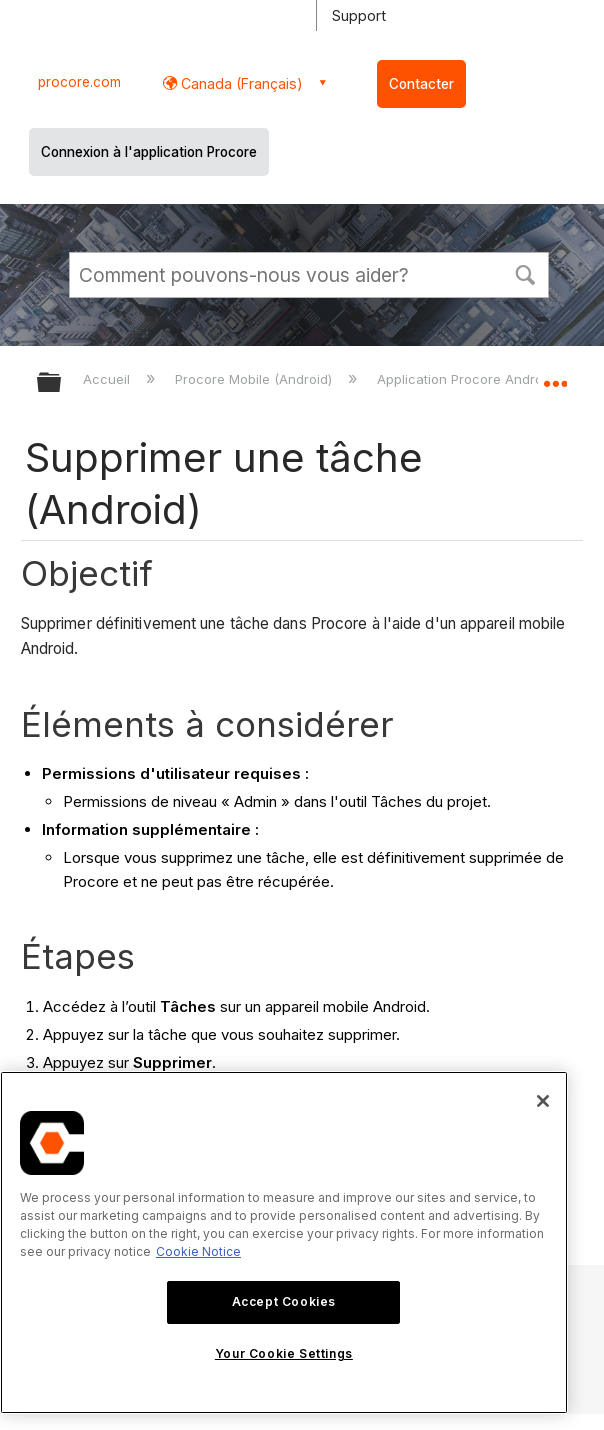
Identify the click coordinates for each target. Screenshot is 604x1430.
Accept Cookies (284, 1301)
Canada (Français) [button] (240, 83)
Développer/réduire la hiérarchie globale (62, 383)
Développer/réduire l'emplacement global (555, 376)
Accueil (108, 379)
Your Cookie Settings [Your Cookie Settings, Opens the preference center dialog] (284, 1353)
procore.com (79, 82)
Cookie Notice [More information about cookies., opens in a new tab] (198, 1251)
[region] (284, 1242)
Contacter (421, 84)
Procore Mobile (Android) (255, 379)
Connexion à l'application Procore (149, 152)
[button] (525, 273)
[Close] (543, 1101)
